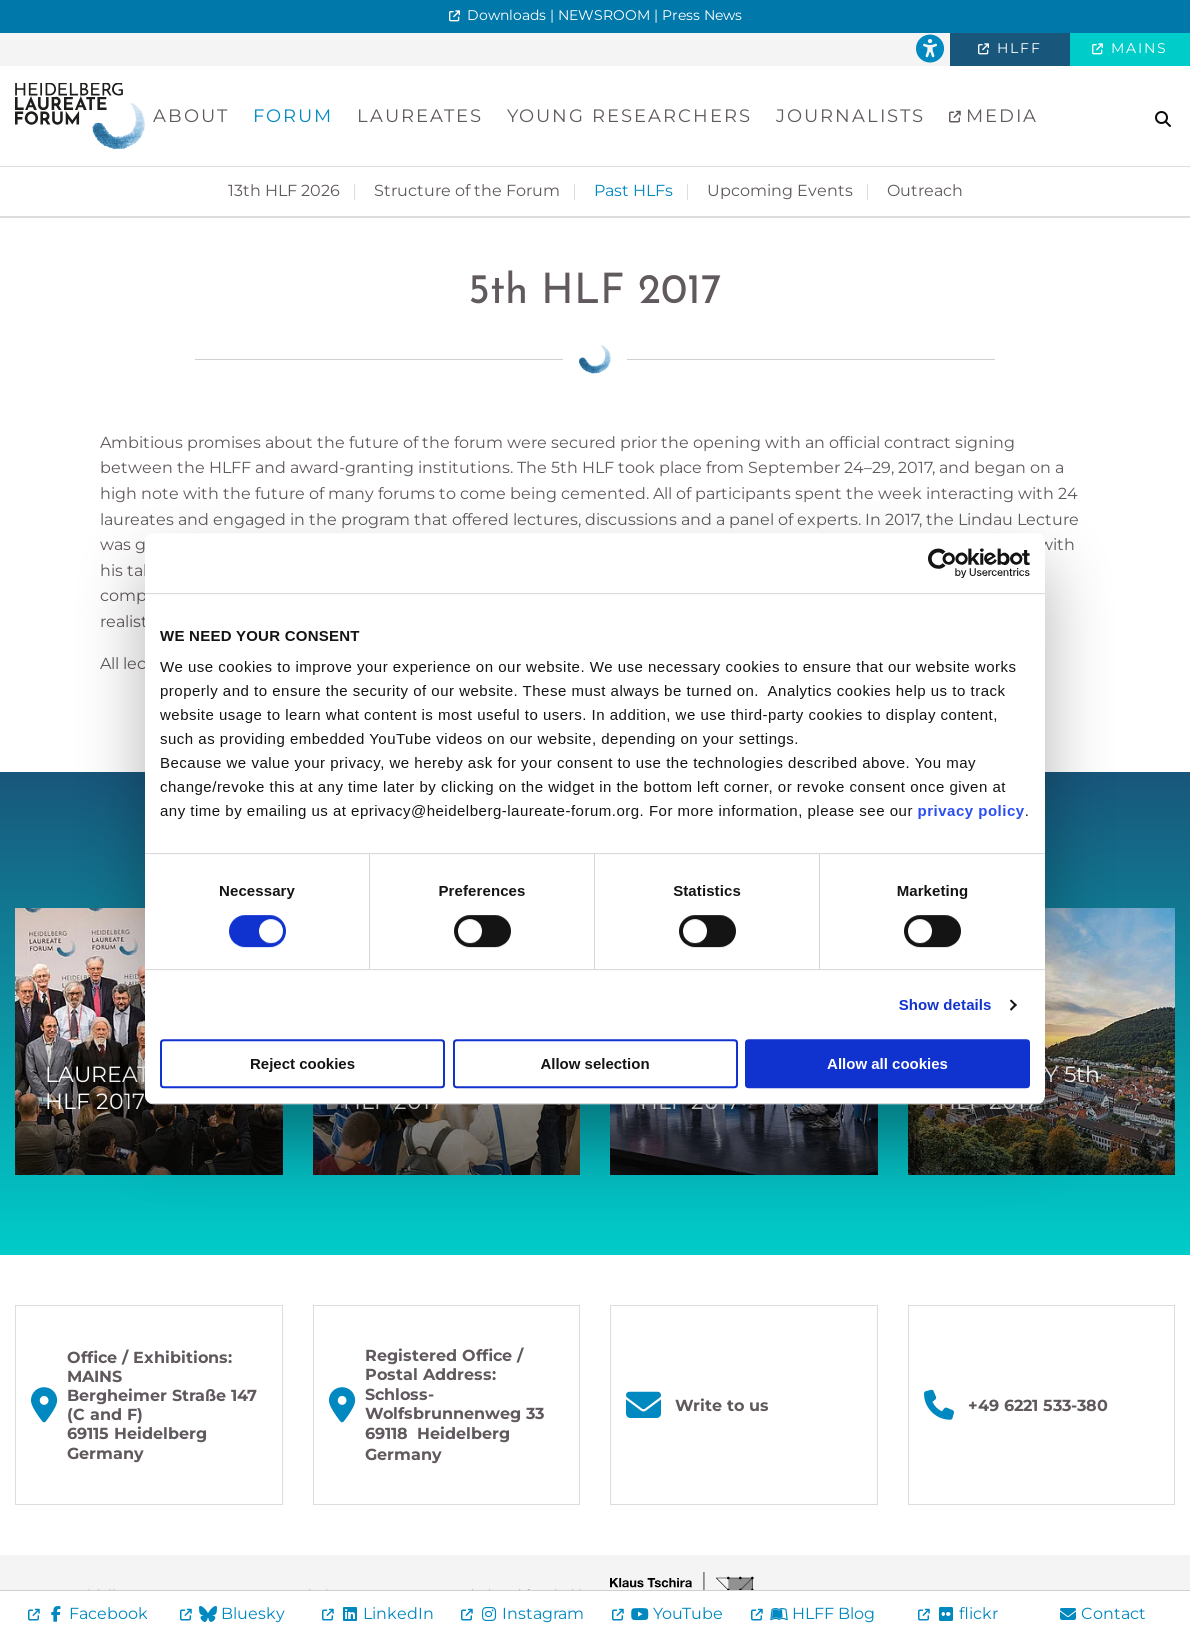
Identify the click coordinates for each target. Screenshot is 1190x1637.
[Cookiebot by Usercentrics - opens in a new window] (942, 563)
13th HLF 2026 (284, 190)
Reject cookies (302, 1063)
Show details (945, 1004)
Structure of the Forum (467, 190)
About (191, 116)
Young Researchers (629, 116)
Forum (293, 116)
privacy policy (971, 810)
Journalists (850, 116)
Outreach (925, 190)
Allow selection (594, 1063)
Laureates (420, 116)
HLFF (1016, 48)
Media (998, 116)
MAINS (1136, 48)
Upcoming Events (780, 190)
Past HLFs (633, 190)
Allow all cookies (887, 1063)
